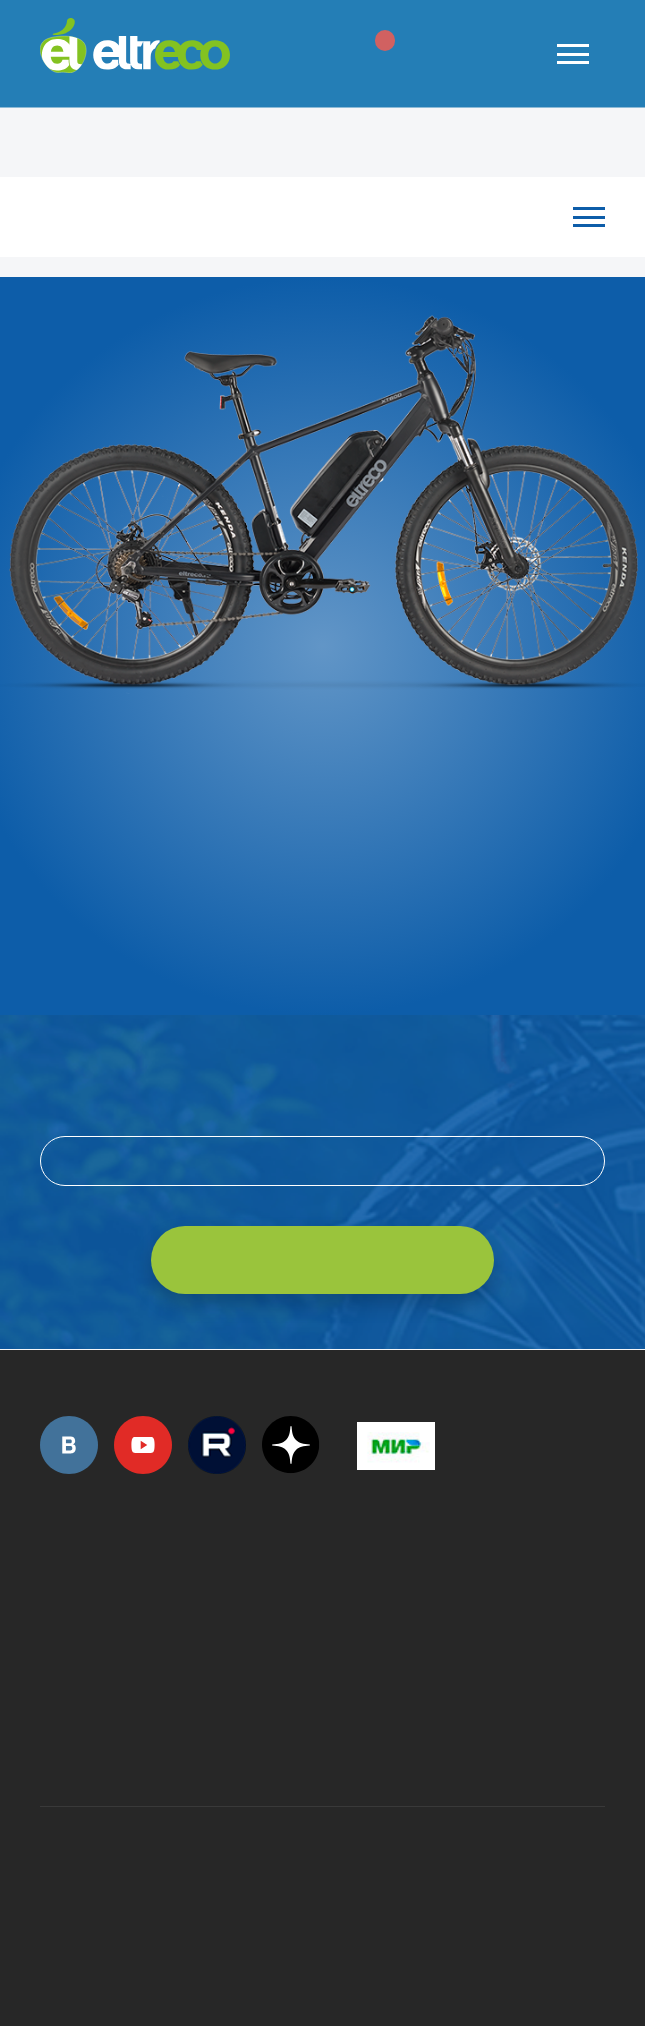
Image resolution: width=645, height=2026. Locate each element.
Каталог (312, 216)
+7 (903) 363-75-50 (368, 1735)
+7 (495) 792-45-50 (51, 1606)
